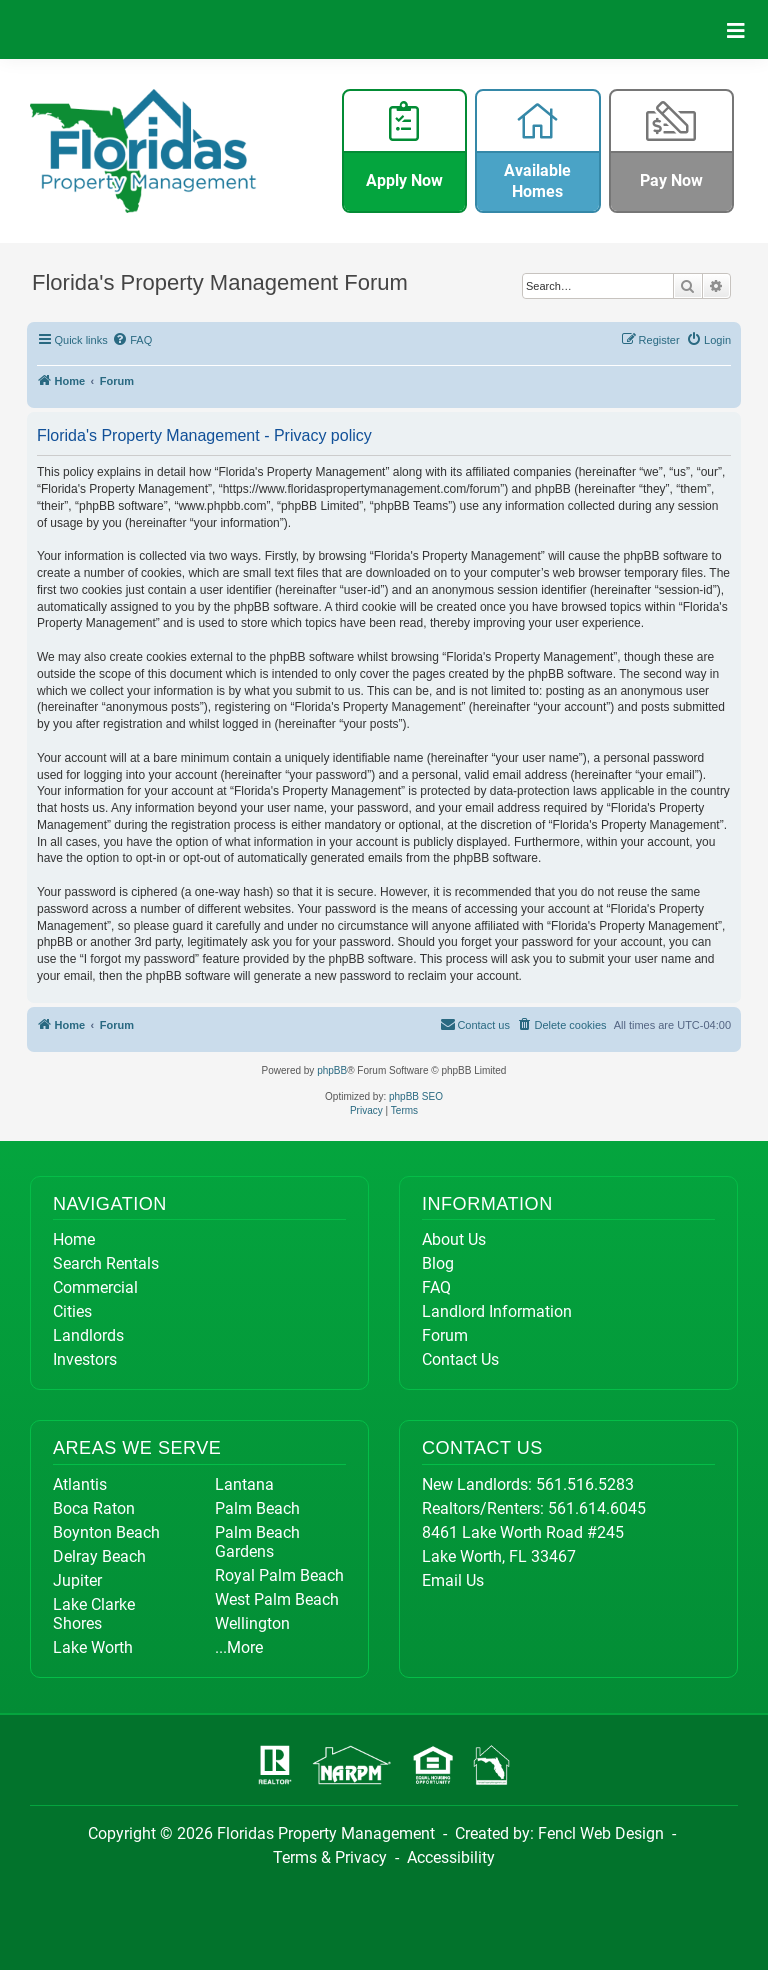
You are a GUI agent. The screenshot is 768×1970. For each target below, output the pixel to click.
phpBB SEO (416, 1096)
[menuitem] (133, 340)
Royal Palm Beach (279, 1575)
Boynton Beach (106, 1532)
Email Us (453, 1580)
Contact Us (460, 1359)
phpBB (332, 1070)
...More (239, 1647)
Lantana (244, 1484)
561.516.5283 (585, 1484)
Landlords (88, 1335)
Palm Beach (257, 1508)
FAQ (436, 1287)
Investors (85, 1359)
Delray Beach (99, 1556)
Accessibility (451, 1857)
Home (74, 1239)
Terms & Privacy (330, 1857)
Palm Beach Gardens (257, 1542)
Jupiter (77, 1580)
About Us (454, 1239)
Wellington (252, 1623)
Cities (72, 1311)
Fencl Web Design (601, 1833)
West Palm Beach (277, 1599)
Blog (438, 1263)
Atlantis (80, 1484)
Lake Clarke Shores (94, 1614)
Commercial (95, 1287)
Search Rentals (106, 1263)
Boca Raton (94, 1508)
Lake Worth (93, 1647)
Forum (445, 1335)
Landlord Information (497, 1311)
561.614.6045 (597, 1508)
